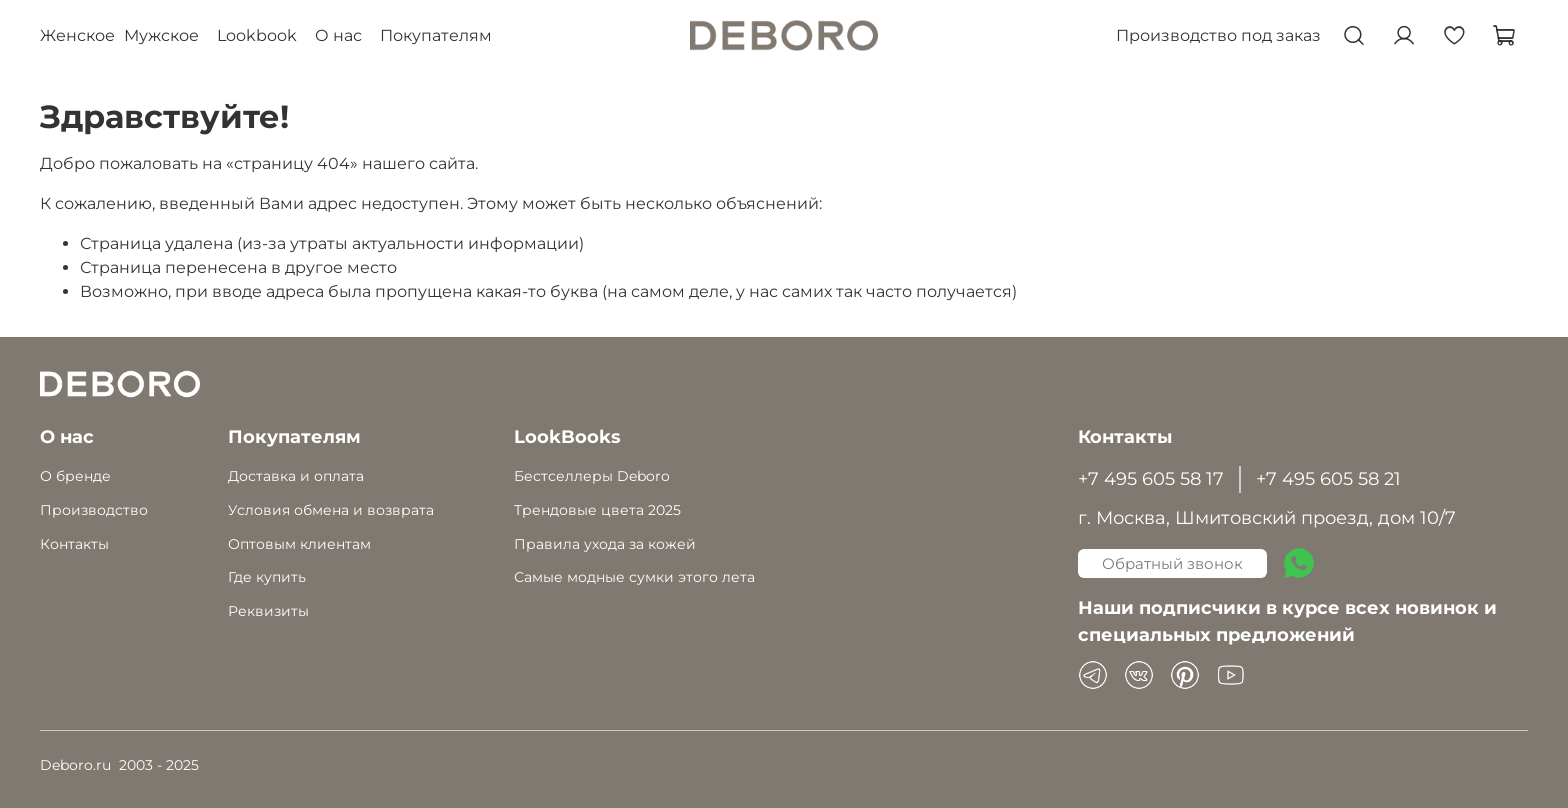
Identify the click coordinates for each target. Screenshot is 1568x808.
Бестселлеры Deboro (592, 476)
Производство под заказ (1218, 35)
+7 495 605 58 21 (1328, 478)
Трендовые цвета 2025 (597, 510)
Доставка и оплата (296, 476)
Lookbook (257, 35)
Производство (94, 510)
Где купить (267, 577)
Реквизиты (268, 611)
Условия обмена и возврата (331, 510)
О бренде (75, 476)
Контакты (74, 544)
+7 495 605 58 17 (1151, 478)
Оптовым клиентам (299, 544)
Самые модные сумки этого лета (634, 577)
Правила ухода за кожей (605, 544)
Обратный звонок (1172, 563)
